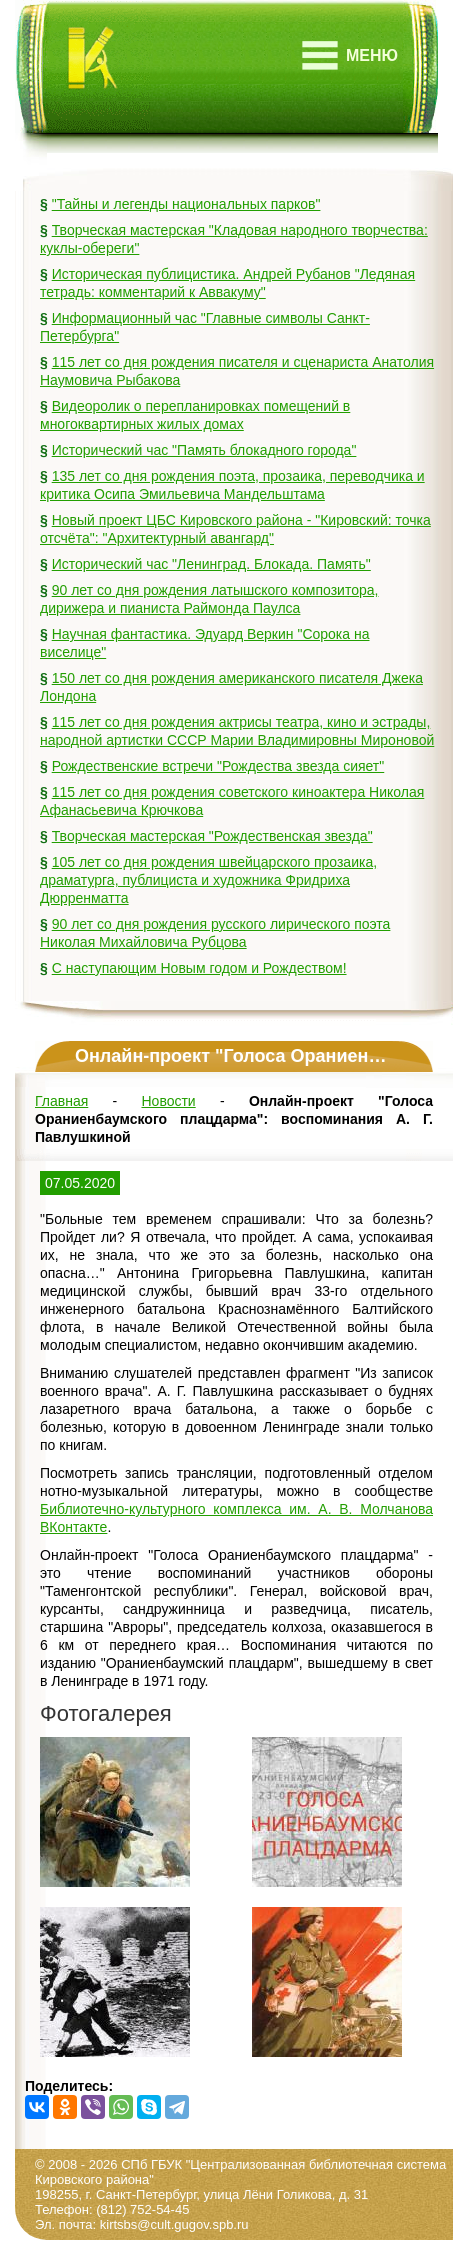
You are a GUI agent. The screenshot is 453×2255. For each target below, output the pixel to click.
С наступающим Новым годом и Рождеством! (199, 968)
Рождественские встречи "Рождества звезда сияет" (218, 766)
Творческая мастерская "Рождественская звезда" (212, 836)
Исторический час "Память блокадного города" (204, 450)
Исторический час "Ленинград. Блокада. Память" (211, 564)
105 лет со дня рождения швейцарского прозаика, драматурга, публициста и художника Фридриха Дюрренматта (208, 880)
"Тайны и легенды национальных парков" (186, 204)
